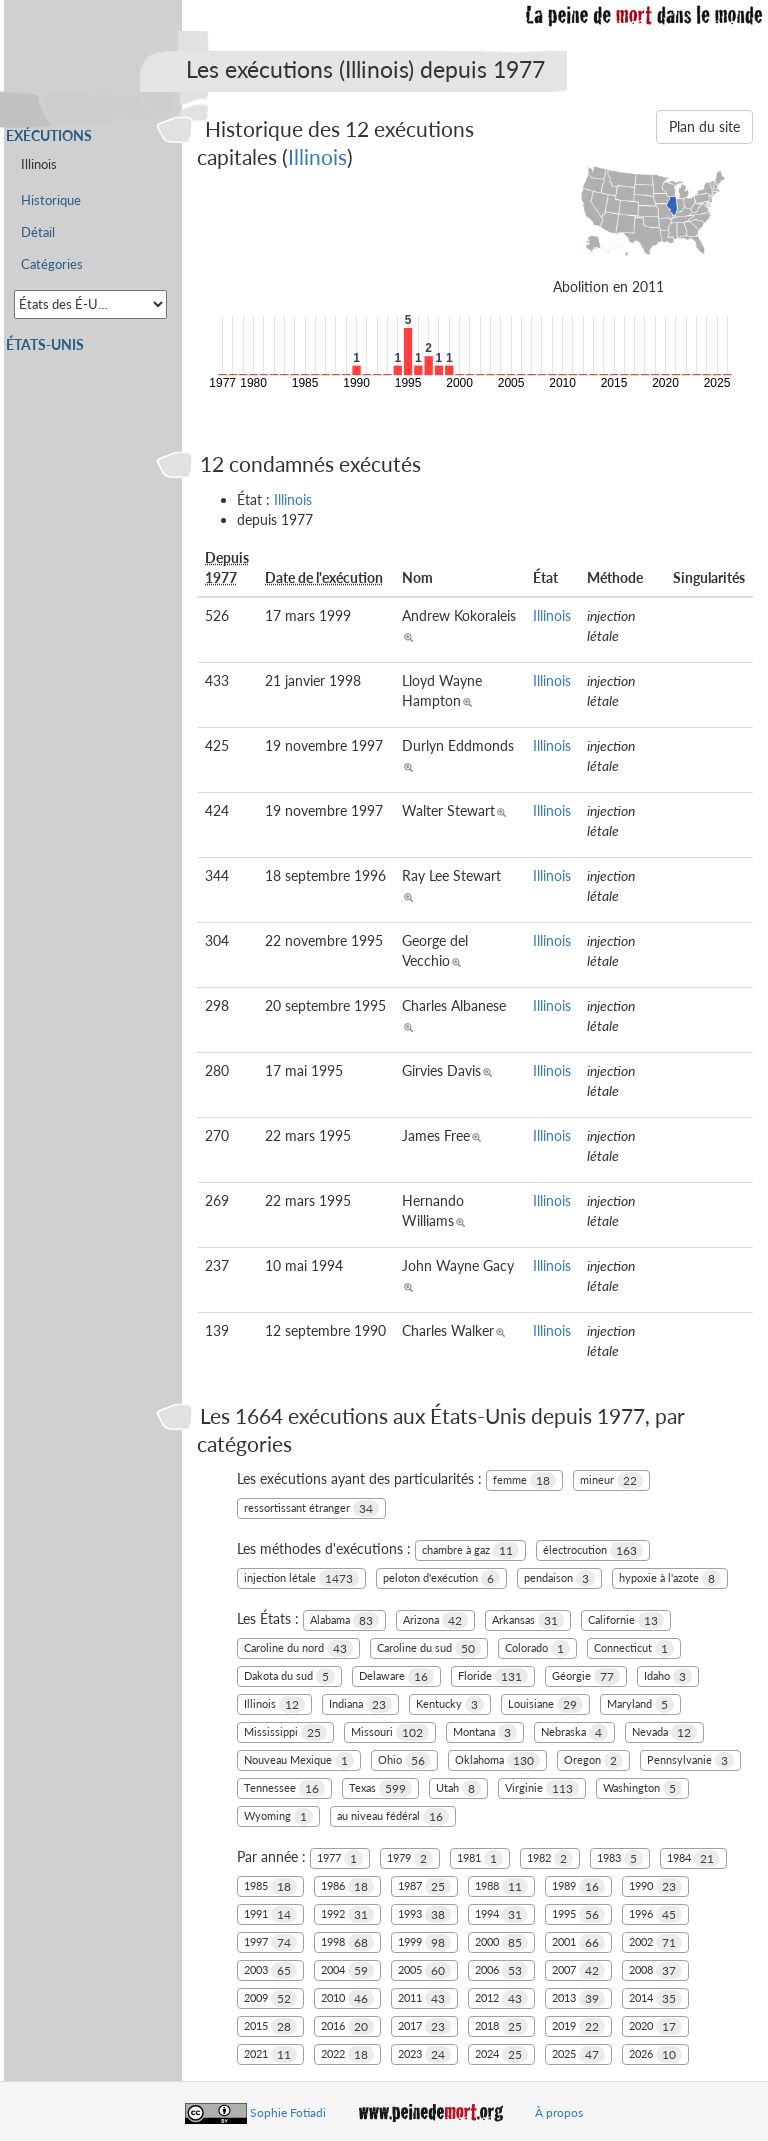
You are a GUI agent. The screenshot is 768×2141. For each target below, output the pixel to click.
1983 (620, 1858)
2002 (655, 1942)
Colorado (537, 1648)
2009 (270, 1998)
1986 (347, 1886)
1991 (270, 1914)
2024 (501, 2054)
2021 (270, 2054)
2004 (347, 1970)
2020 (655, 2026)
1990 (655, 1886)
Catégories (52, 264)
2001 (578, 1942)
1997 (270, 1942)
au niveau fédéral (393, 1816)
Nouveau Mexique (299, 1760)
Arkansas (528, 1620)
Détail (38, 232)
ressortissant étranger (311, 1508)
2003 (270, 1970)
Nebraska (574, 1732)
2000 (501, 1942)
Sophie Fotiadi (288, 2112)
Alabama (344, 1620)
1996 (655, 1914)
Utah (458, 1788)
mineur (611, 1480)
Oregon (593, 1760)
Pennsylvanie (690, 1760)
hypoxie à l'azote (670, 1578)
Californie (626, 1620)
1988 (501, 1886)
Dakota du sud (289, 1676)
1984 (693, 1858)
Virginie (542, 1788)
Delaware (396, 1676)
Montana (485, 1732)
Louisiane (545, 1704)
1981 (480, 1858)
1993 (424, 1914)
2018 (501, 2026)
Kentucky (450, 1704)
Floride (493, 1676)
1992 (347, 1914)
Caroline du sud (429, 1648)
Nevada (664, 1732)
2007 (578, 1970)
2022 (347, 2054)
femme (524, 1480)
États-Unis (45, 344)
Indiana (360, 1704)
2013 (578, 1998)
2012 (501, 1998)
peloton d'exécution (441, 1578)
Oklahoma (497, 1760)
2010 (347, 1998)
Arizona (435, 1620)
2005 (424, 1970)
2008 (655, 1970)
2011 (424, 1998)
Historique (51, 200)
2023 (424, 2054)
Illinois (317, 156)
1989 (578, 1886)
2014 (655, 1998)
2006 (501, 1970)
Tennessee (284, 1788)
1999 (424, 1942)
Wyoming (278, 1816)
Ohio (404, 1760)
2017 (424, 2026)
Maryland (640, 1704)
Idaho (668, 1676)
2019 (578, 2026)
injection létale (301, 1578)
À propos (559, 2112)
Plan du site (704, 126)
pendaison (559, 1578)
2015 (270, 2026)
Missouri (390, 1732)
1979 (410, 1858)
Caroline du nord (298, 1648)
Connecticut (634, 1648)
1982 (550, 1858)
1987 (424, 1886)
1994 (501, 1914)
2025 (578, 2054)
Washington (642, 1788)
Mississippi (285, 1732)
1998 (347, 1942)
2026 (655, 2054)
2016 (347, 2026)
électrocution (593, 1550)
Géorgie (586, 1676)
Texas (380, 1788)
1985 (270, 1886)
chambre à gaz (470, 1550)
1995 (578, 1914)
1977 (340, 1858)
